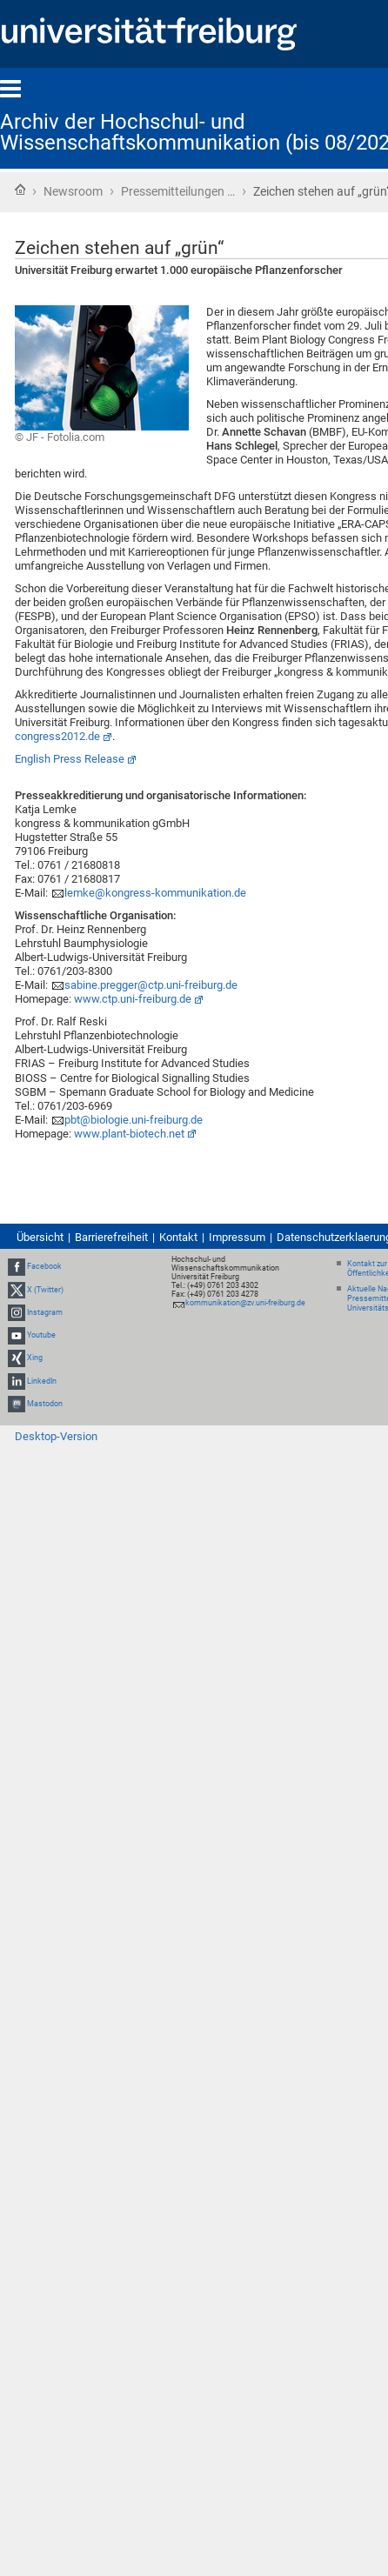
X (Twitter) (45, 1289)
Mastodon (45, 1403)
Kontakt (178, 1237)
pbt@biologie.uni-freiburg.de (133, 1119)
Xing (35, 1357)
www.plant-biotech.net (129, 1133)
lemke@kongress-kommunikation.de (155, 892)
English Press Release (69, 758)
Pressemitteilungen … (178, 191)
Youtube (41, 1335)
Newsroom (73, 191)
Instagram (45, 1312)
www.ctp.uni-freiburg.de (132, 998)
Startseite (20, 190)
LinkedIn (42, 1381)
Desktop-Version (56, 1436)
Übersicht (40, 1237)
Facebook (44, 1267)
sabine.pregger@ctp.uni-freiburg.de (150, 984)
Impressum (237, 1237)
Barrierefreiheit (111, 1237)
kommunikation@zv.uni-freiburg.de (245, 1302)
